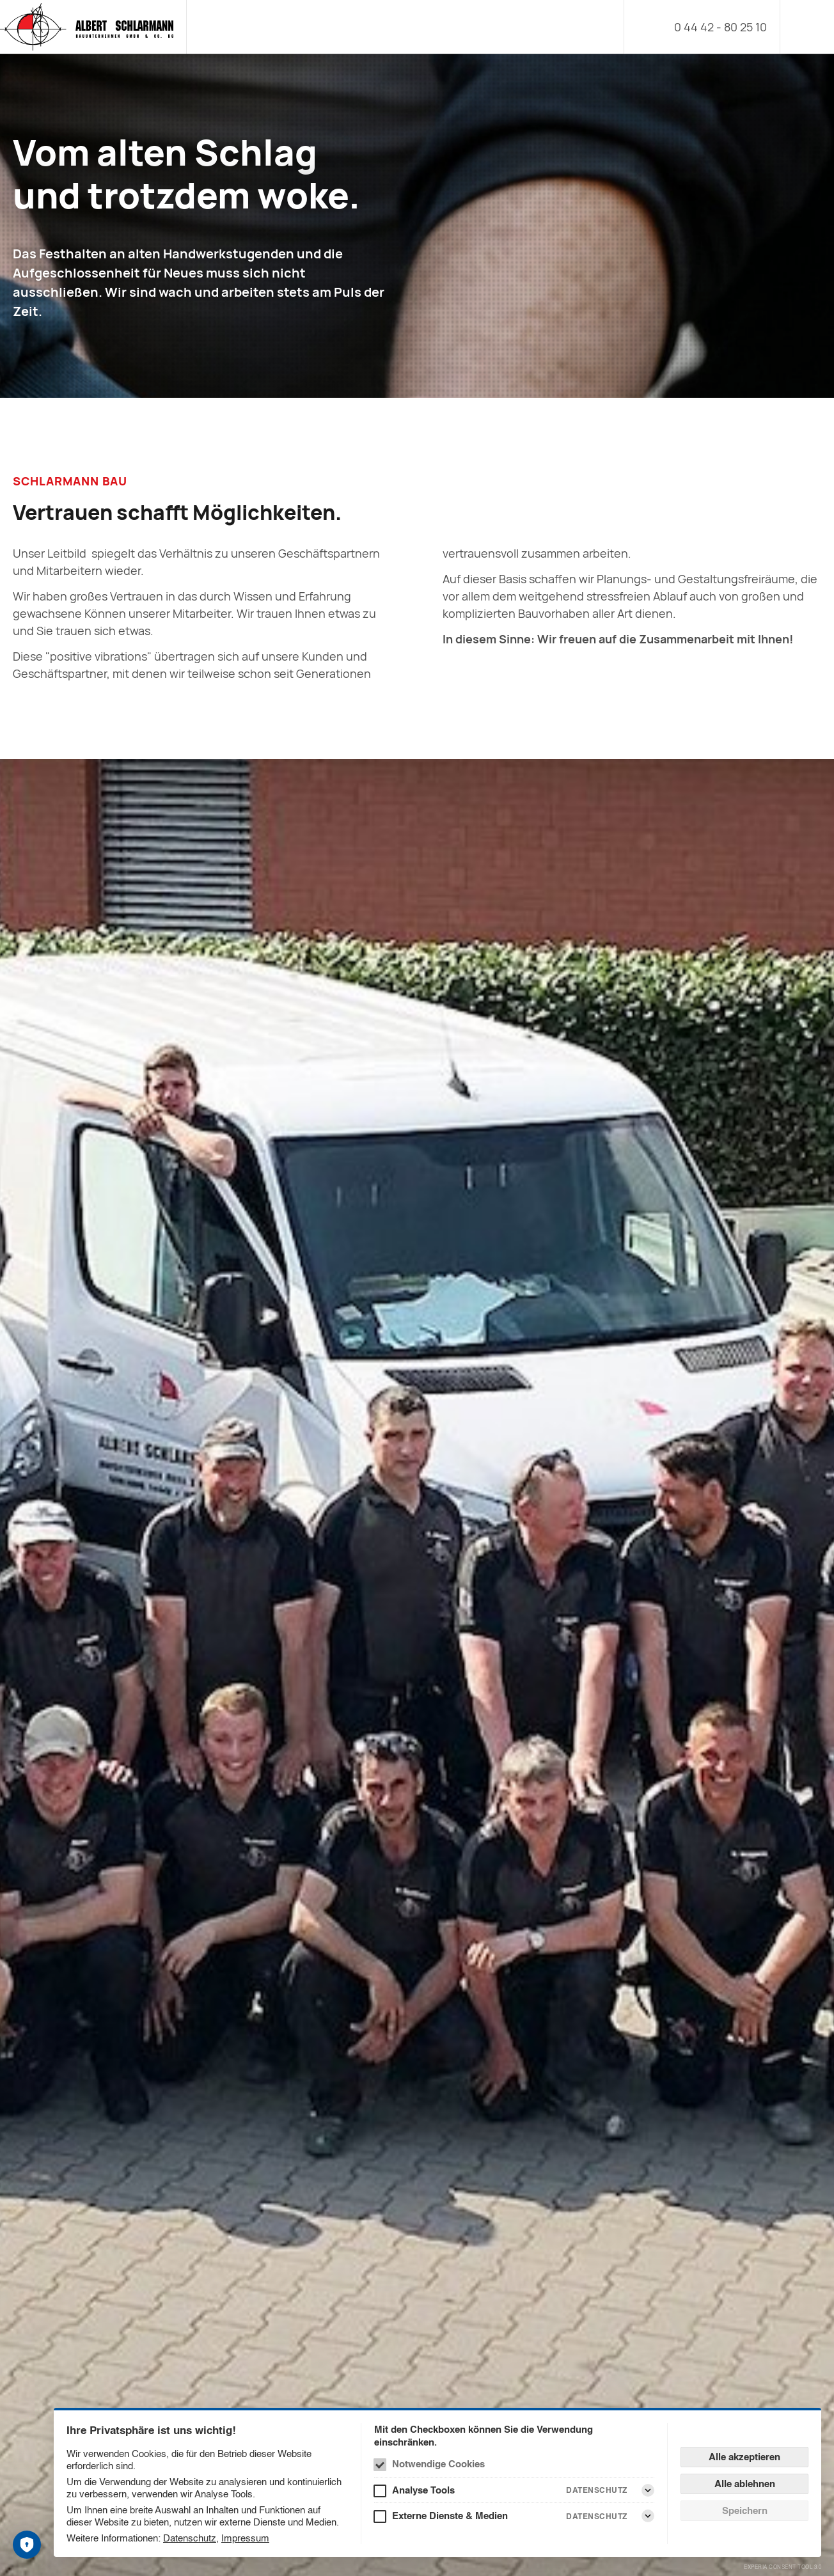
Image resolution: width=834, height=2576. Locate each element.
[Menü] (807, 27)
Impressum (245, 2538)
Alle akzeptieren (744, 2456)
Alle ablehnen (744, 2483)
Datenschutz (189, 2538)
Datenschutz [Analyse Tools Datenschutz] (596, 2490)
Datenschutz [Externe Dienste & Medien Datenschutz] (596, 2516)
